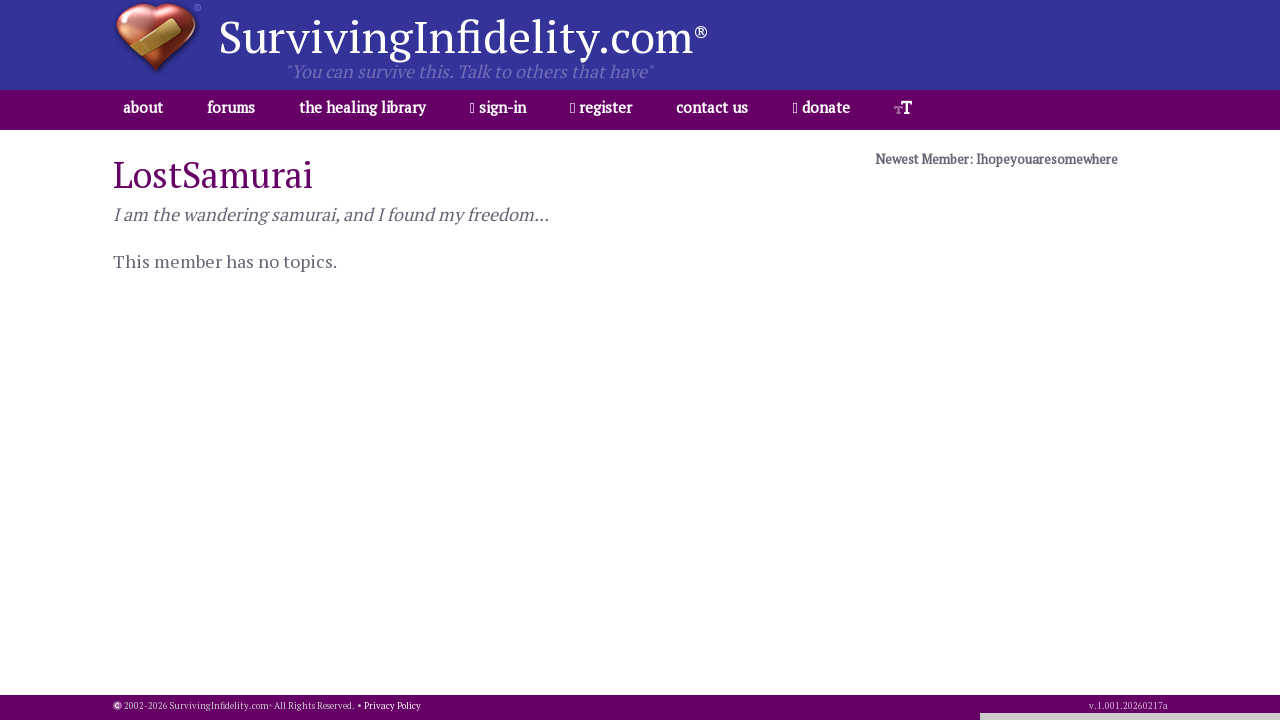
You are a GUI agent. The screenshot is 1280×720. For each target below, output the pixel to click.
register (601, 107)
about (143, 107)
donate (820, 107)
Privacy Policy (392, 706)
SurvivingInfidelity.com (463, 36)
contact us (712, 107)
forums (231, 107)
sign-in (498, 107)
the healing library (362, 107)
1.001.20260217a (1132, 706)
